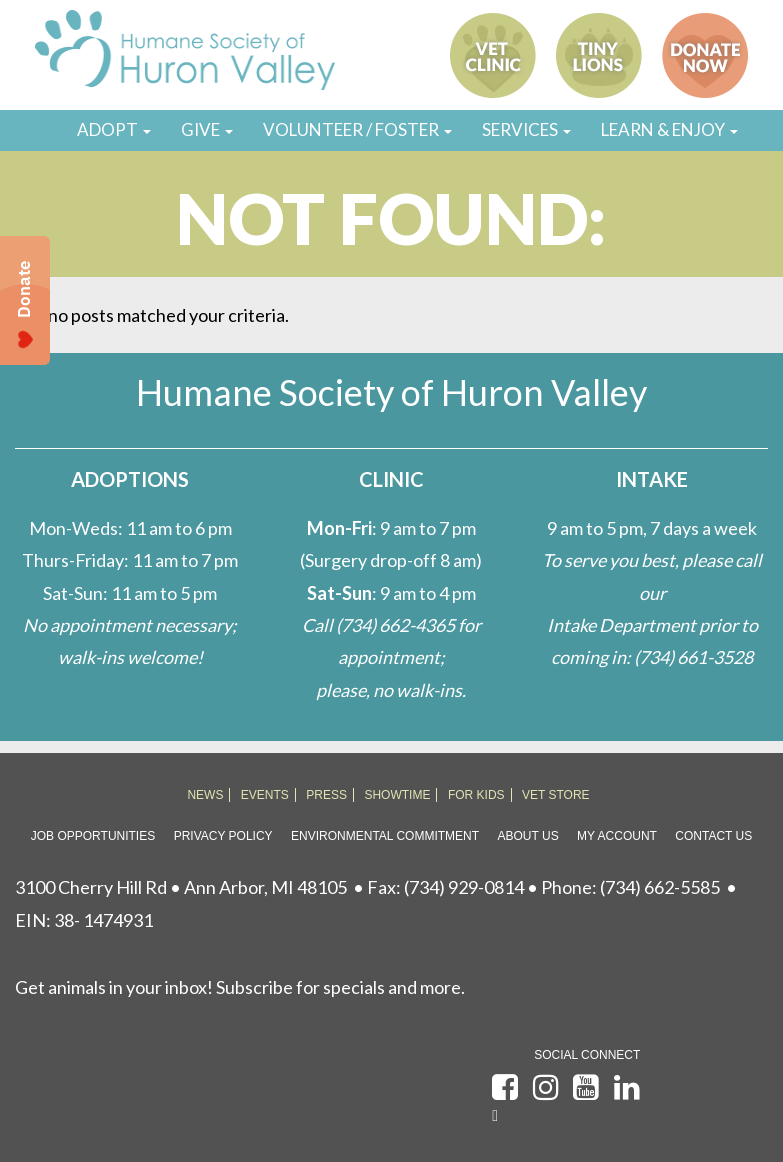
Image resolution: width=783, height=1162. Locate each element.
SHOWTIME (397, 795)
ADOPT (114, 129)
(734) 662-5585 (660, 887)
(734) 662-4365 (395, 625)
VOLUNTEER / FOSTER (357, 129)
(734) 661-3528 (693, 657)
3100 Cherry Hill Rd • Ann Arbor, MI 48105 (181, 887)
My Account (617, 836)
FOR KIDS (476, 795)
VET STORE (556, 795)
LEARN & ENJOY (669, 129)
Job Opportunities (93, 836)
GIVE (207, 129)
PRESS (326, 795)
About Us (528, 836)
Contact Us (713, 836)
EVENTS (265, 795)
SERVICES (526, 129)
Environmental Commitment (385, 836)
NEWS (205, 795)
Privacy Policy (223, 836)
